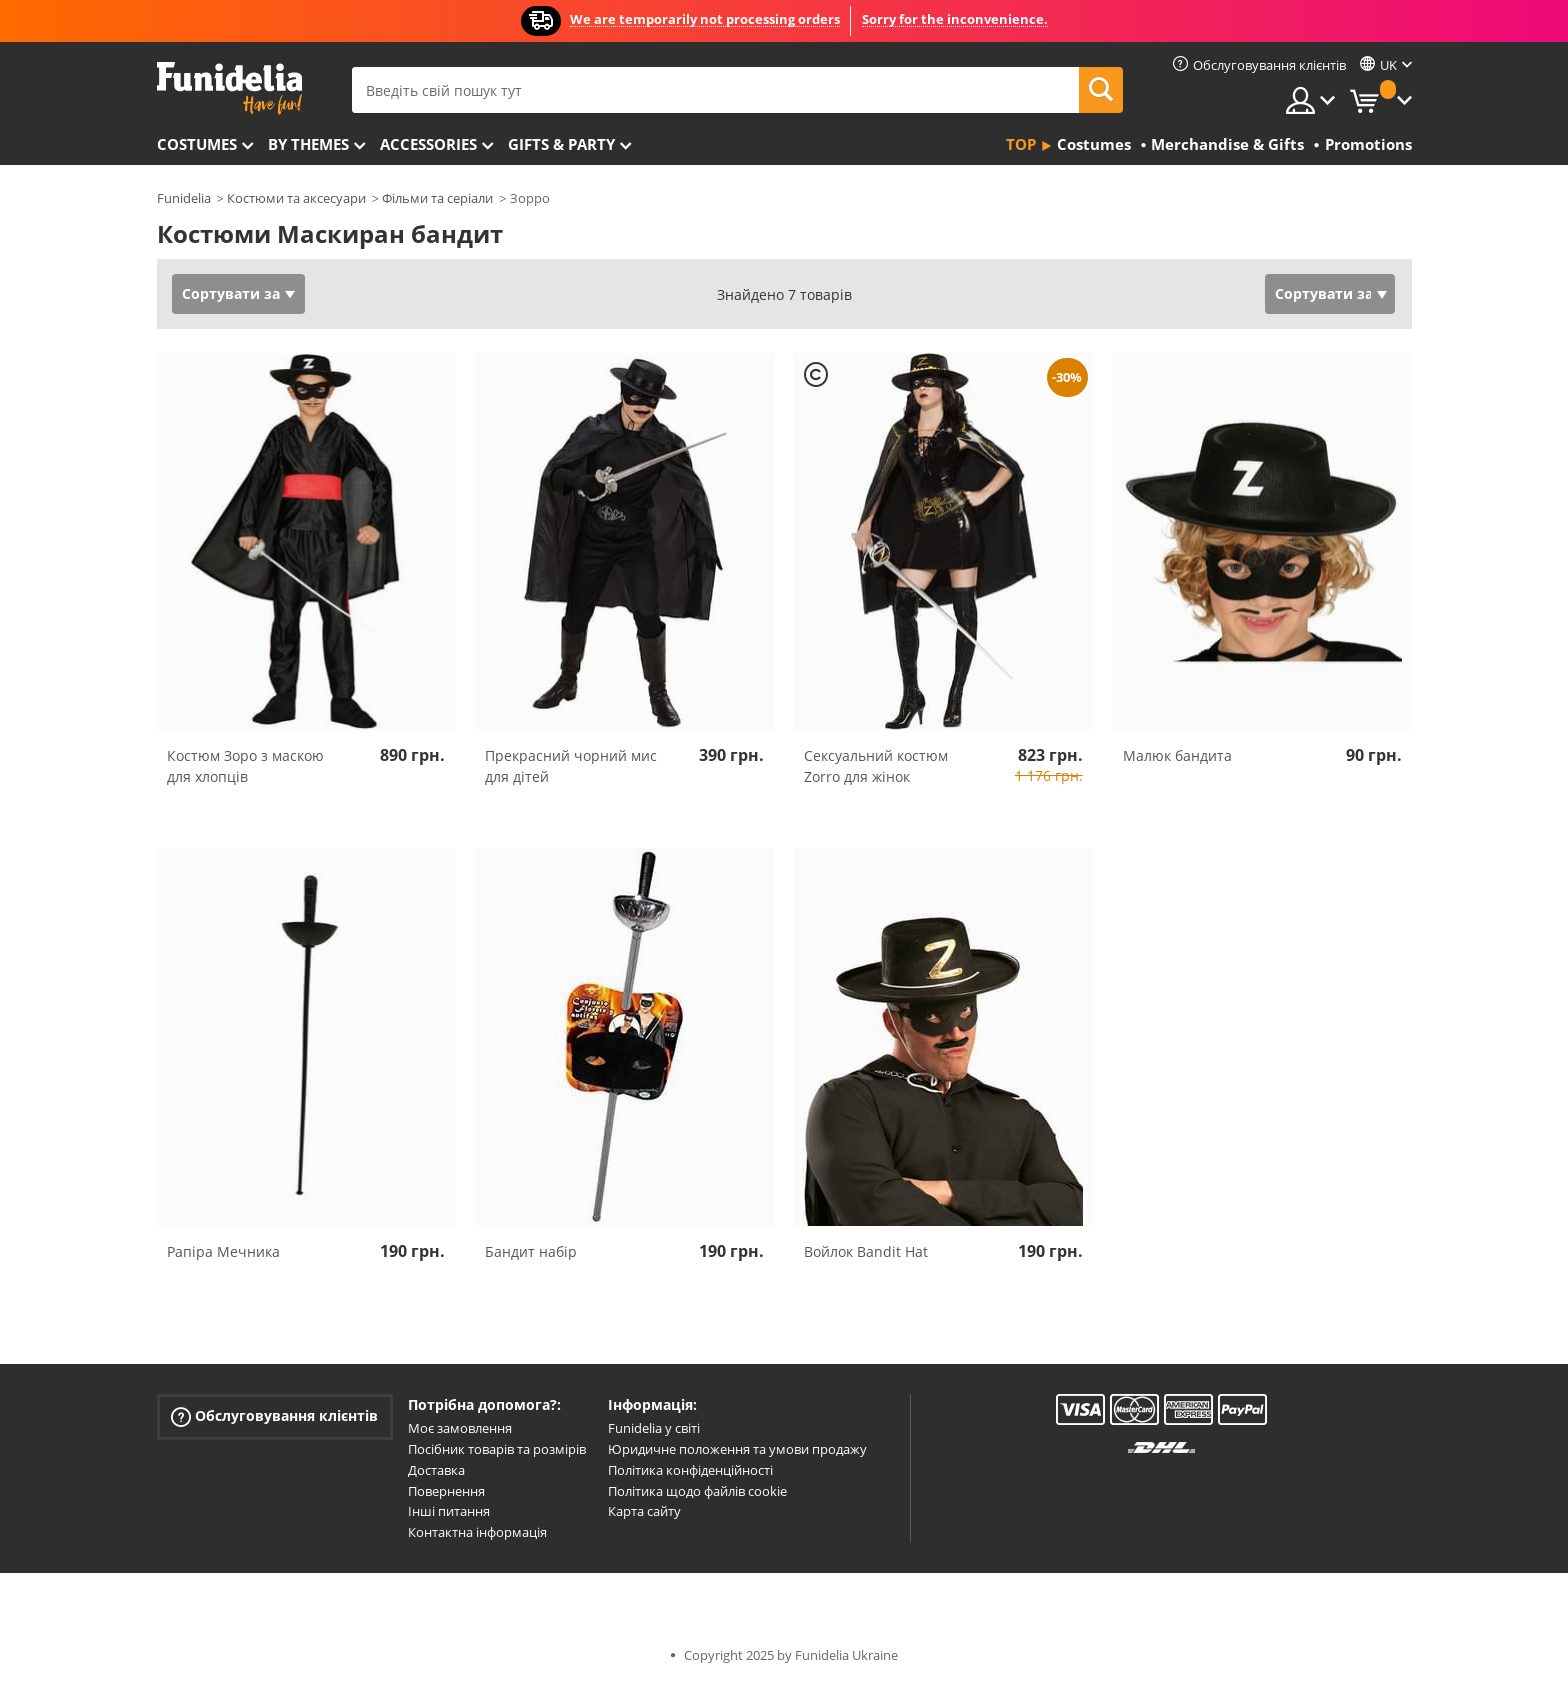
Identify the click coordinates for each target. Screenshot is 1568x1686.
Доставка (436, 1470)
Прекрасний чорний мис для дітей (571, 766)
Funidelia (184, 198)
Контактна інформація (477, 1532)
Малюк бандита (1177, 755)
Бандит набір (531, 1251)
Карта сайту (644, 1511)
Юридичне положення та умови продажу (737, 1449)
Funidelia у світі (654, 1428)
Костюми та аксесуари (296, 198)
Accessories (428, 144)
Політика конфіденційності (690, 1470)
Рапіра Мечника (223, 1251)
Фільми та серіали (437, 198)
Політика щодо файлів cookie (697, 1491)
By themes (308, 144)
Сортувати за (231, 293)
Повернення (446, 1491)
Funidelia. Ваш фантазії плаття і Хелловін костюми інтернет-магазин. (229, 88)
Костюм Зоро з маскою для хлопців (245, 766)
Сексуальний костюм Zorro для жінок (876, 766)
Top (1021, 144)
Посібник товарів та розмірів (497, 1449)
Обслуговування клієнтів (274, 1416)
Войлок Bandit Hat (866, 1251)
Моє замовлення (460, 1428)
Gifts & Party (561, 144)
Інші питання (449, 1511)
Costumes (197, 144)
